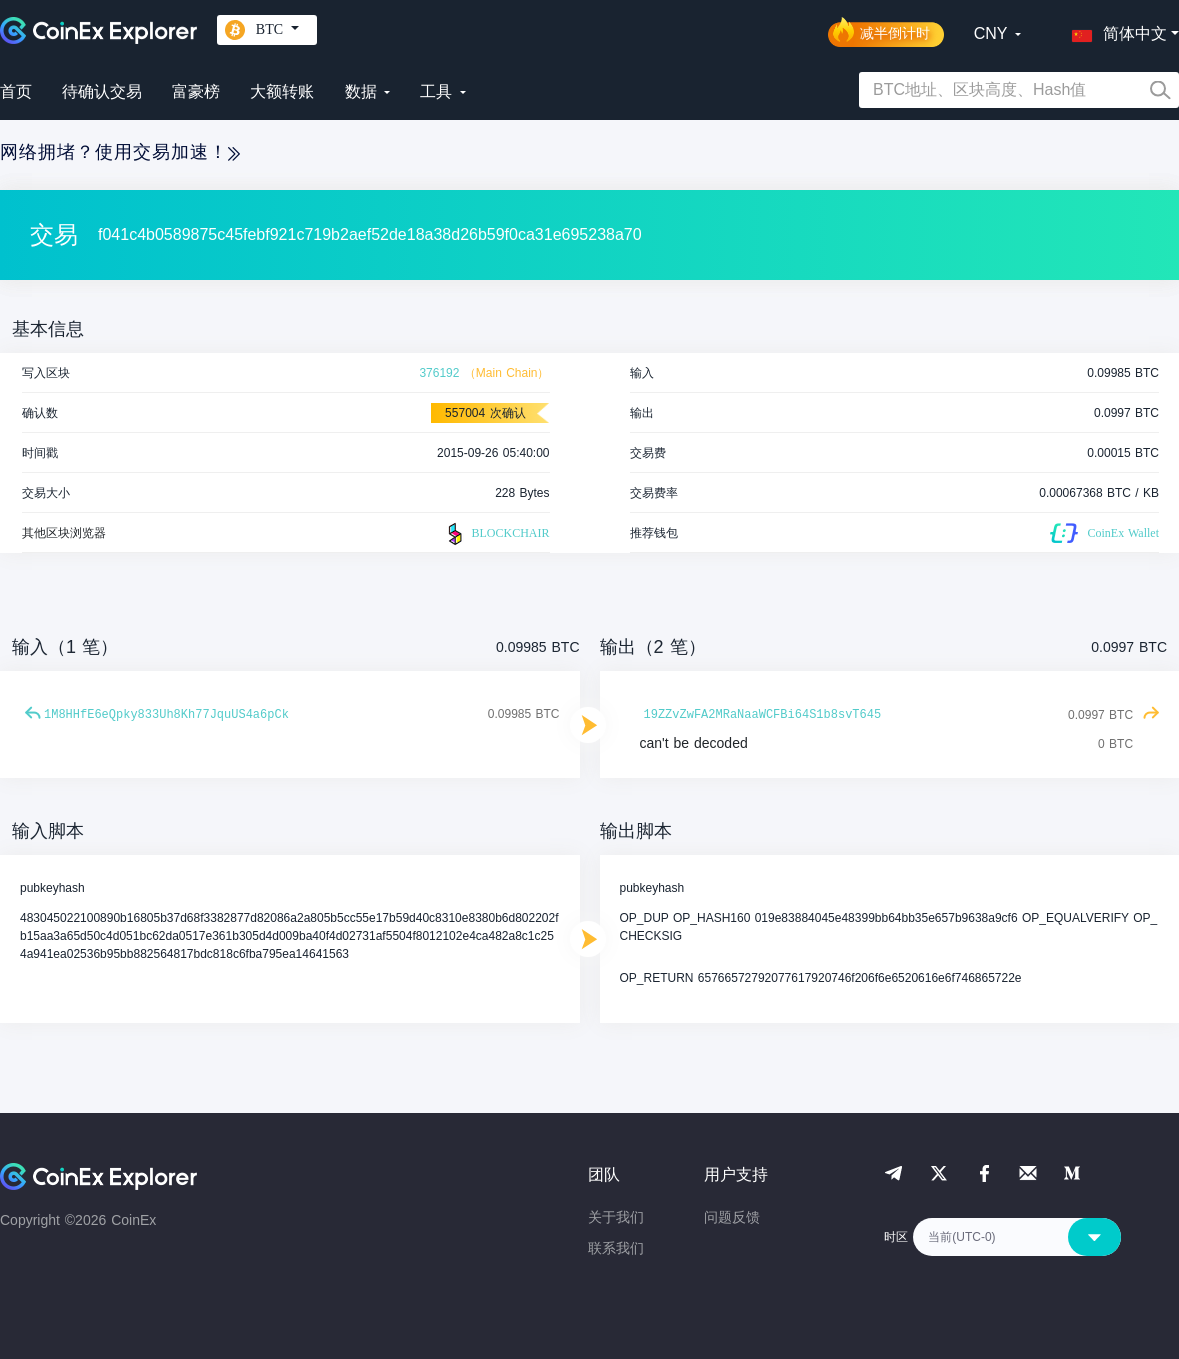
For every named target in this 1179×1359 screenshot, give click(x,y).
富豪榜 (196, 91)
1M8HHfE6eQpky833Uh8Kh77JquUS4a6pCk (166, 715)
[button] (1115, 30)
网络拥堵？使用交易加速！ (120, 152)
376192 (439, 373)
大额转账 (282, 91)
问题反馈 (732, 1217)
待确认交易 (102, 91)
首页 (16, 91)
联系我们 (616, 1248)
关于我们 (616, 1217)
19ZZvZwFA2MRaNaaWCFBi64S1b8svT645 (763, 715)
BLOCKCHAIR (496, 534)
